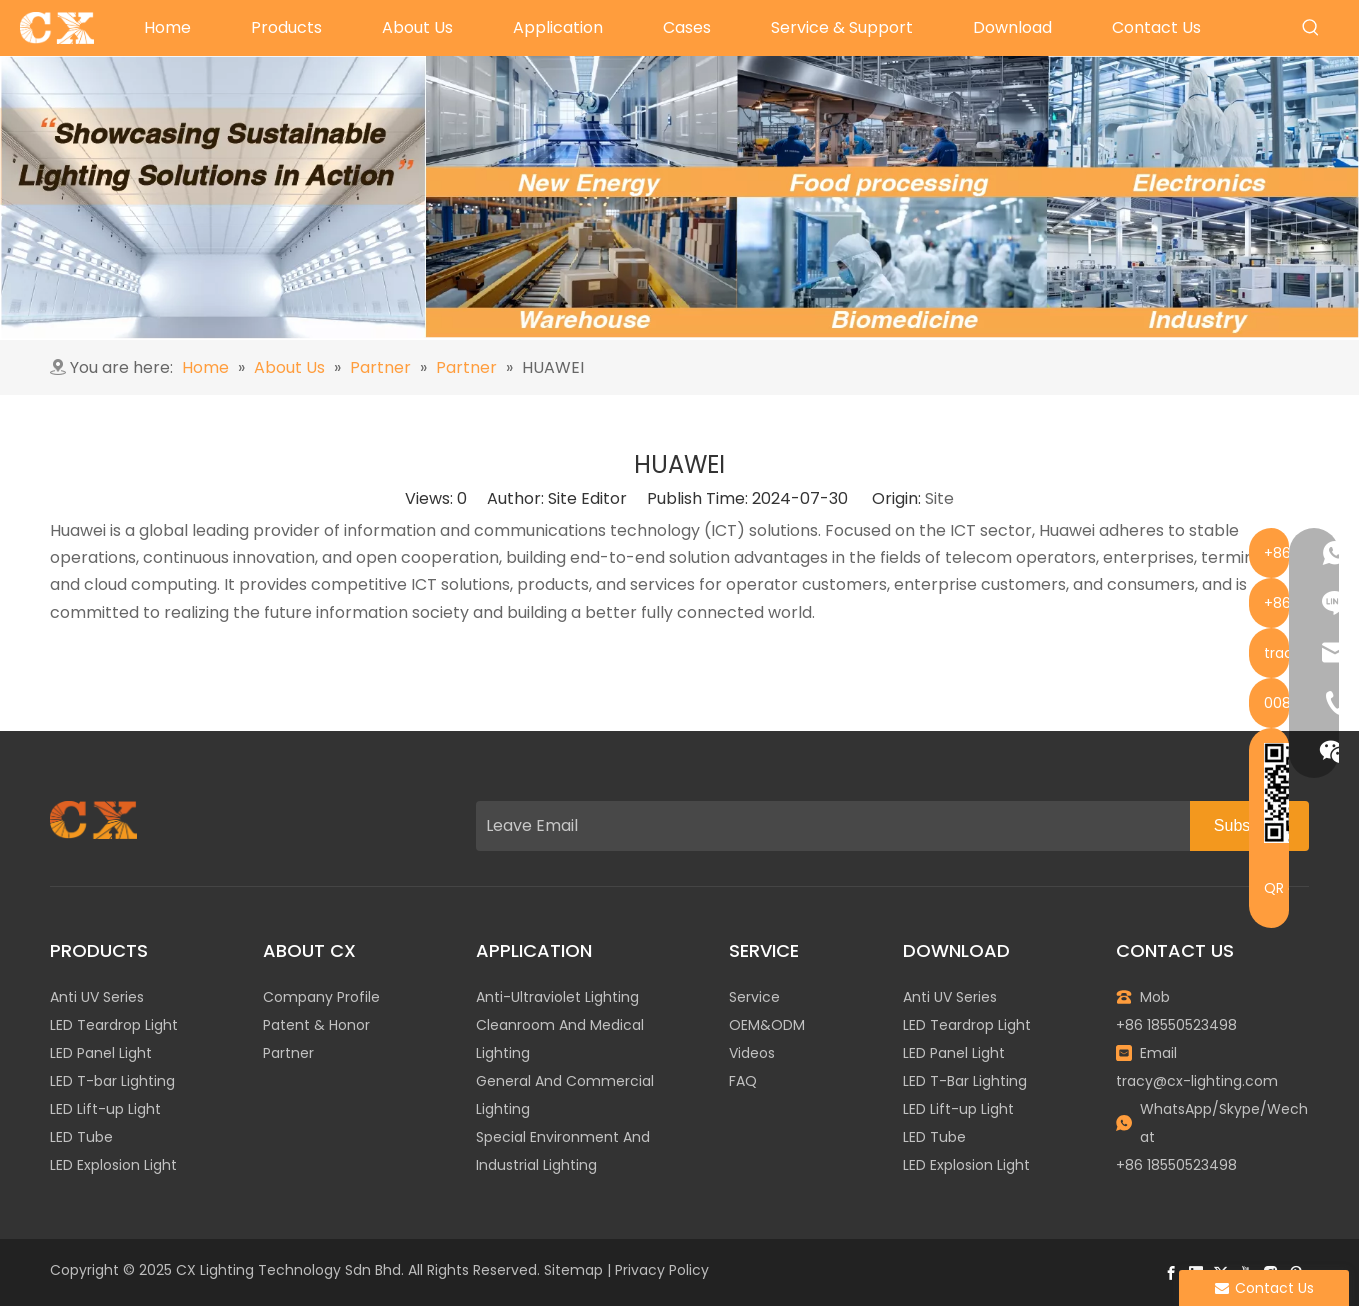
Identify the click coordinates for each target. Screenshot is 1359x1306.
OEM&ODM (767, 1025)
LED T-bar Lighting (112, 1081)
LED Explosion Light (113, 1165)
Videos (752, 1053)
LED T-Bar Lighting (965, 1081)
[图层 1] (93, 820)
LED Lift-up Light (105, 1109)
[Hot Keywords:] (1311, 28)
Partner (288, 1053)
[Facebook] (1171, 1272)
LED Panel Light (101, 1053)
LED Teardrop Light (114, 1025)
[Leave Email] (828, 826)
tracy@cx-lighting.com (1197, 1081)
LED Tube (81, 1137)
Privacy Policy (662, 1270)
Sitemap (573, 1270)
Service (754, 997)
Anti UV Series (97, 997)
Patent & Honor (316, 1025)
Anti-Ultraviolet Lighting (557, 997)
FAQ (743, 1081)
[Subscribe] (1249, 826)
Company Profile (321, 997)
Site (939, 498)
